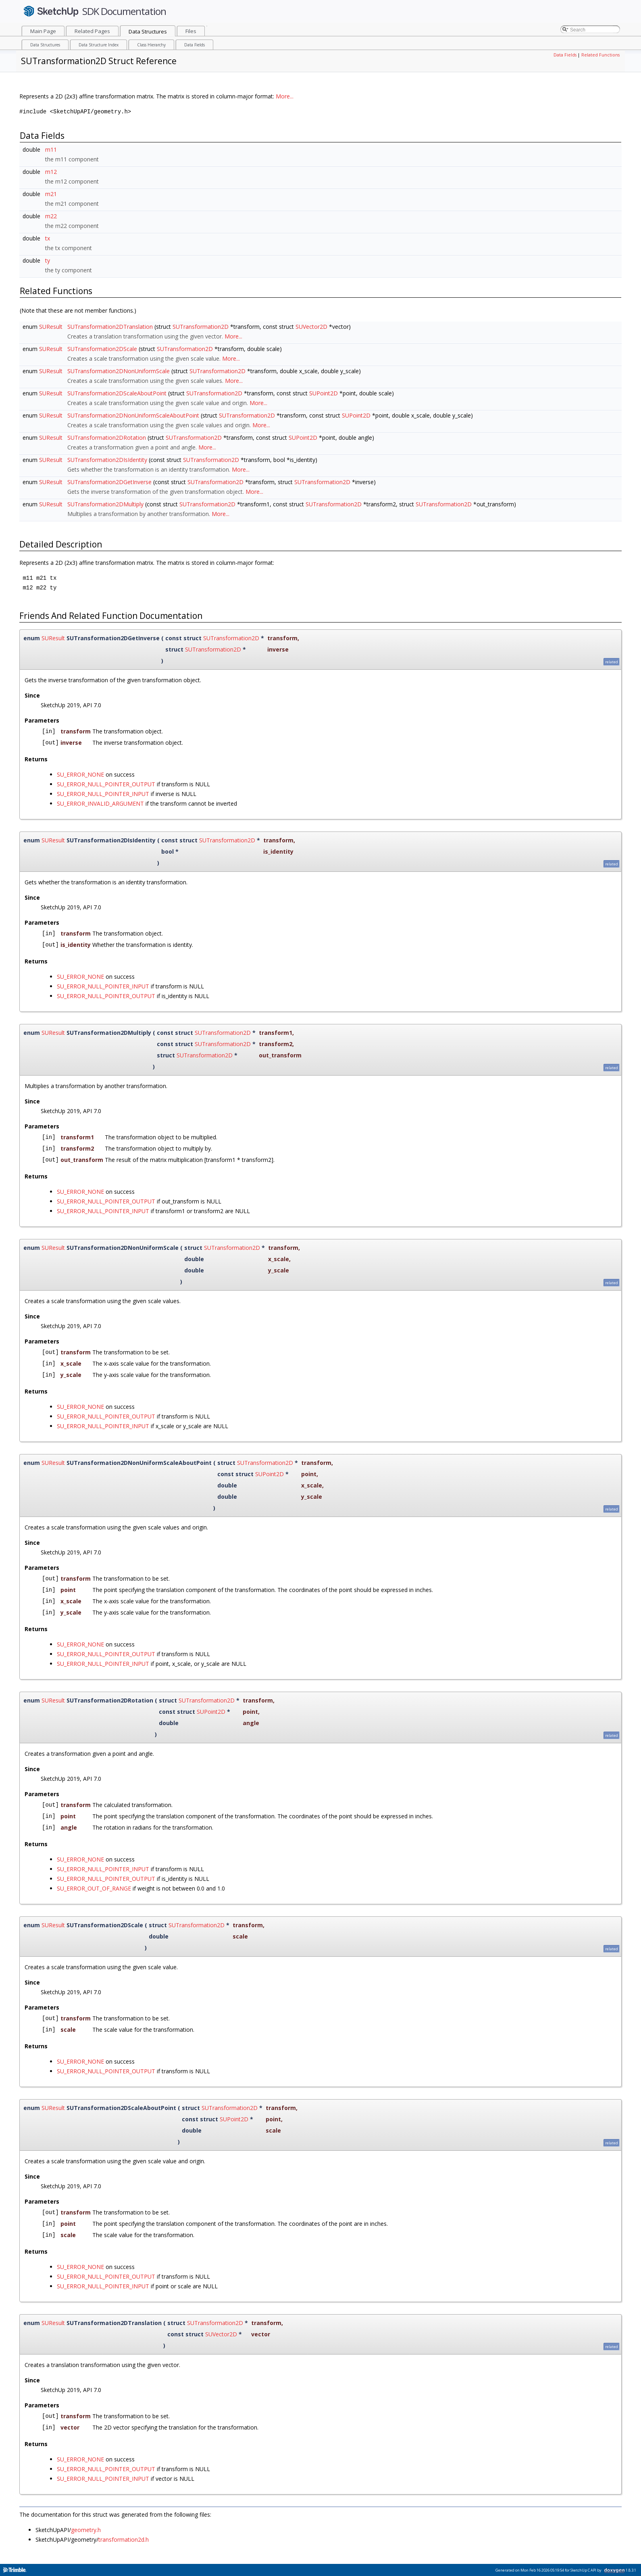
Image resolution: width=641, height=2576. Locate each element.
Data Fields (565, 55)
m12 (51, 171)
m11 (51, 149)
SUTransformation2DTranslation (110, 326)
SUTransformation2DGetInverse (109, 482)
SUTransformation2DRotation (106, 437)
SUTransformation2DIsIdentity (107, 460)
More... (284, 96)
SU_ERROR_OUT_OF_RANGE (94, 1888)
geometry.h (86, 2530)
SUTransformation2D (201, 326)
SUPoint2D (323, 393)
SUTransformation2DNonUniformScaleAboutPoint (133, 415)
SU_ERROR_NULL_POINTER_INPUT (103, 794)
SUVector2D (311, 326)
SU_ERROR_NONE (80, 774)
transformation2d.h (123, 2539)
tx (47, 238)
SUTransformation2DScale (102, 349)
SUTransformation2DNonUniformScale (118, 371)
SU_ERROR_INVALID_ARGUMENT (100, 803)
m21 (51, 194)
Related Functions (600, 55)
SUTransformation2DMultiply (105, 504)
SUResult (50, 326)
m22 (51, 216)
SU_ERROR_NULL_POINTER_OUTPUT (106, 784)
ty (47, 260)
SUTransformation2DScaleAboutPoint (116, 393)
